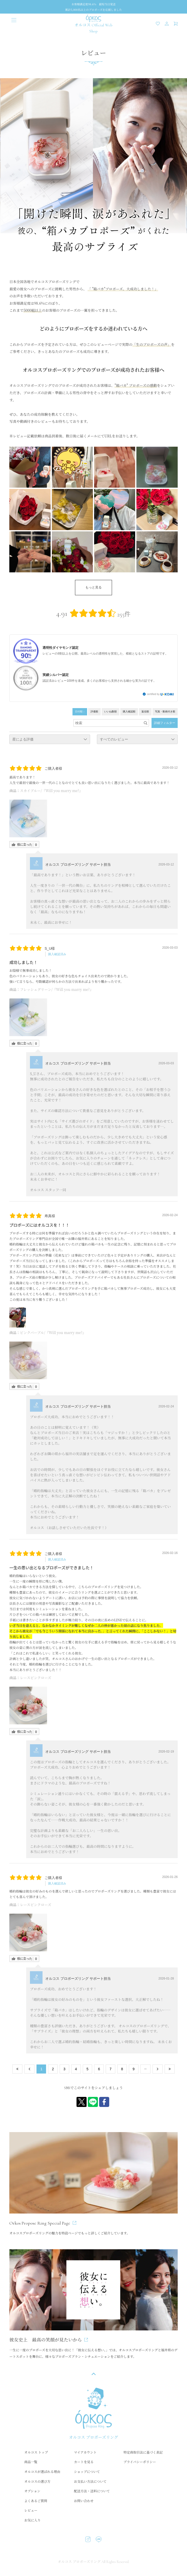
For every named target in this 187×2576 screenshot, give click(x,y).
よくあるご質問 (35, 2500)
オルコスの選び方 (37, 2481)
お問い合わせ (84, 2500)
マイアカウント (85, 2452)
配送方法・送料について (92, 2491)
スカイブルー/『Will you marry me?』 (51, 790)
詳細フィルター (164, 723)
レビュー (31, 2510)
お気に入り (32, 2520)
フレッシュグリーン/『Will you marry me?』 (56, 989)
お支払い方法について (90, 2481)
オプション (32, 2491)
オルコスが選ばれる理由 (42, 2471)
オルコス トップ (36, 2452)
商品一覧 (31, 2461)
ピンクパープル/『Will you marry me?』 (53, 1332)
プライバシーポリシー (139, 2461)
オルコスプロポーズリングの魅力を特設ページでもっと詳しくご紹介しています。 (93, 2183)
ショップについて (87, 2471)
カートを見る (84, 2461)
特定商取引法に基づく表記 (143, 2452)
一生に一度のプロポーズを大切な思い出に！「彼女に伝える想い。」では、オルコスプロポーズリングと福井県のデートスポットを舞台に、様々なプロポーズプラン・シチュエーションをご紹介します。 (93, 2304)
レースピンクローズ (35, 1677)
